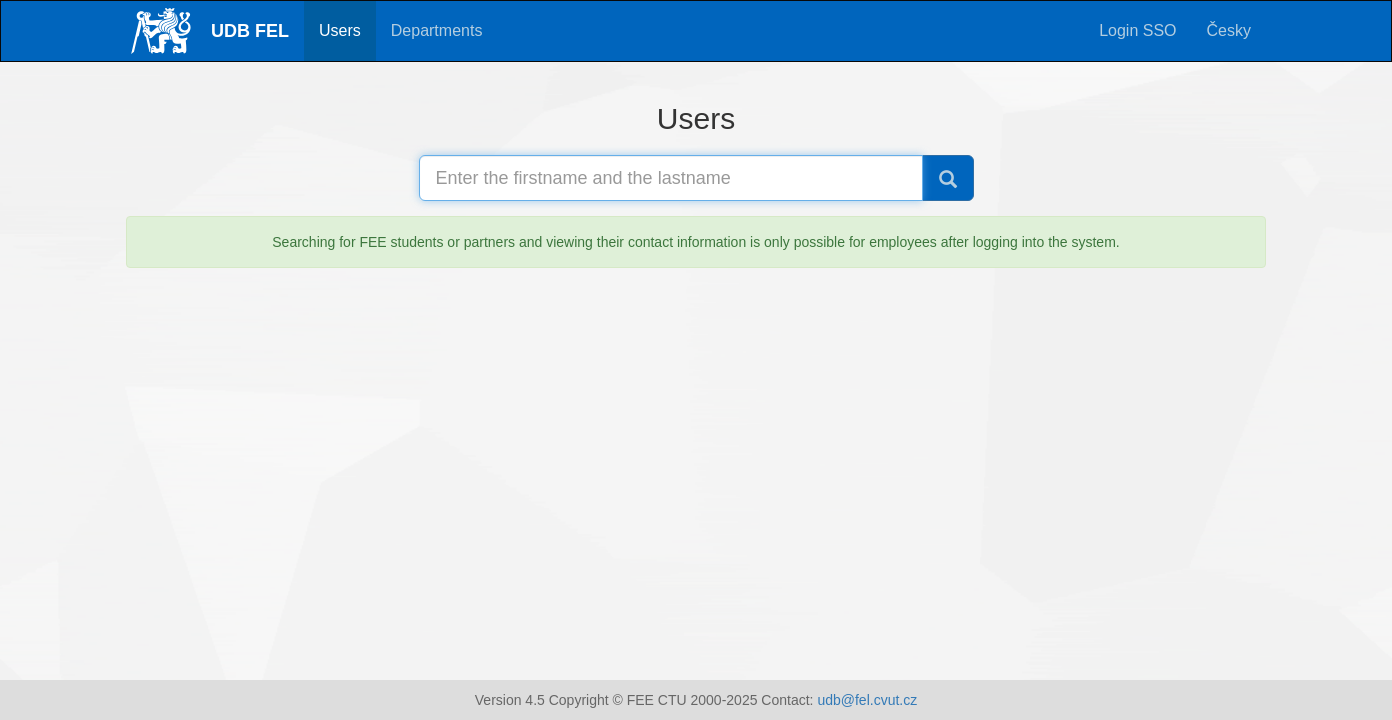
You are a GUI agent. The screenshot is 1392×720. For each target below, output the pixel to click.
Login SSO (1137, 30)
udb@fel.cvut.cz (867, 700)
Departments (437, 30)
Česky (1229, 30)
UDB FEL (250, 31)
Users (340, 30)
